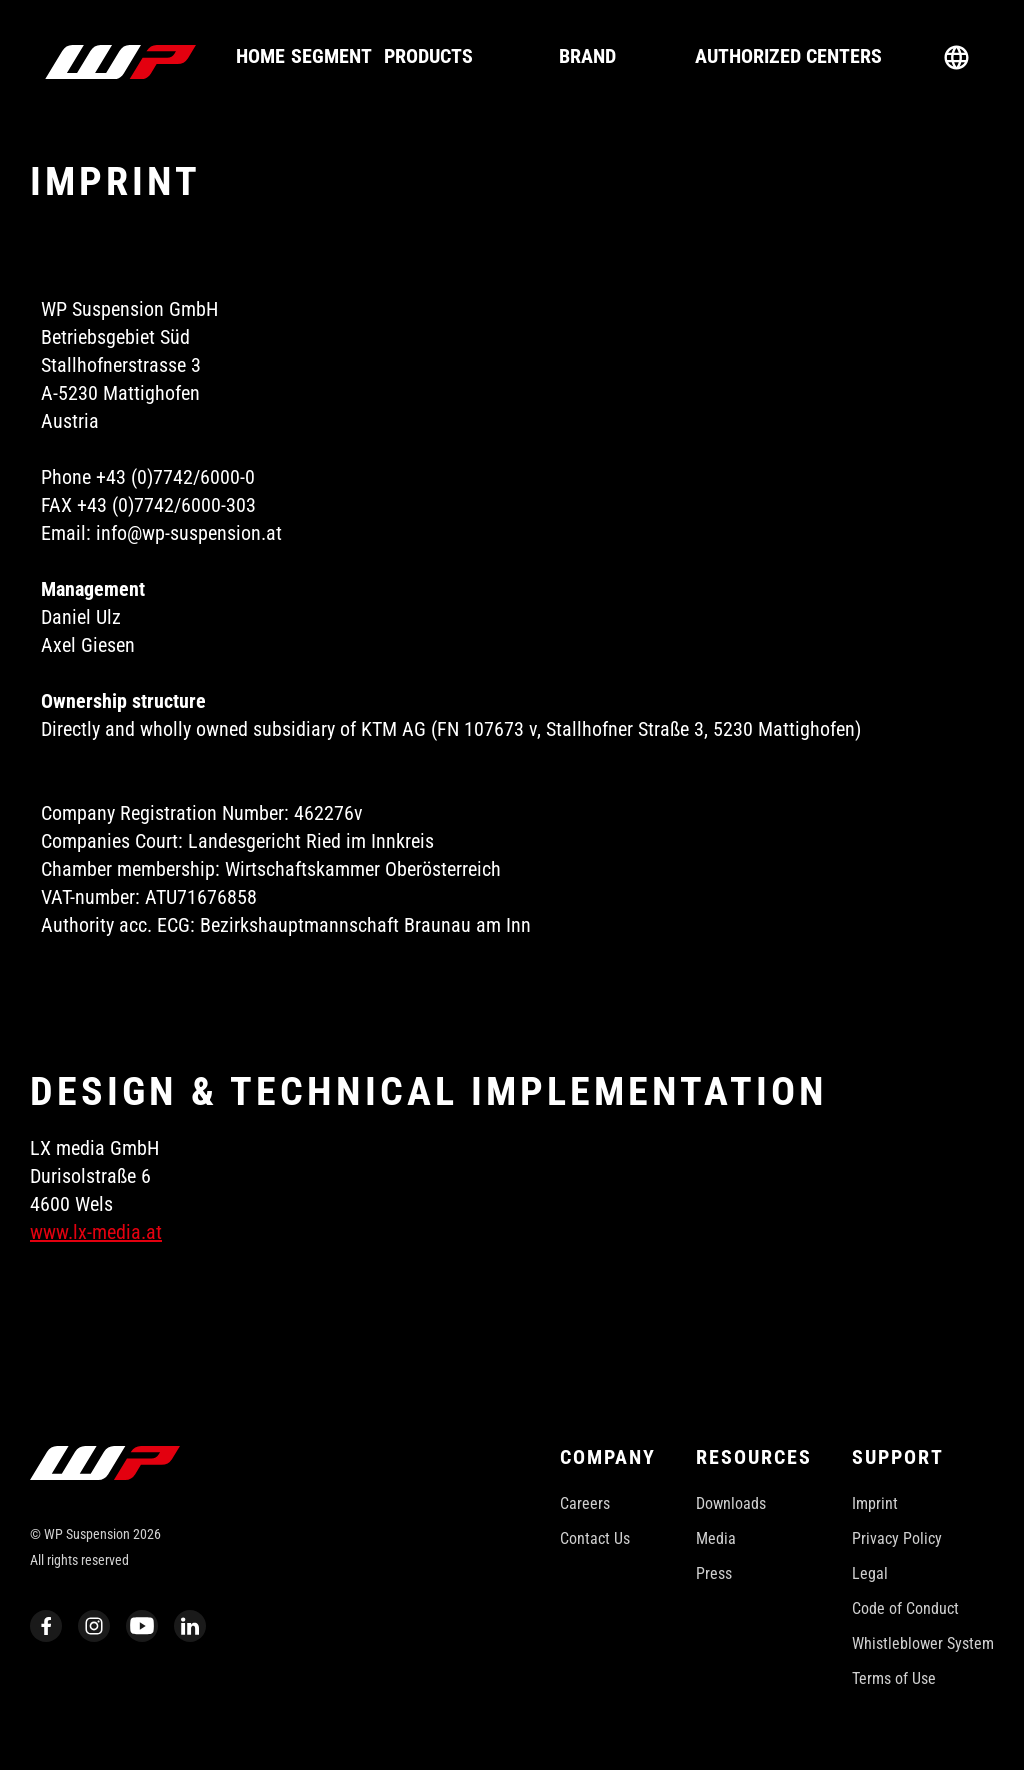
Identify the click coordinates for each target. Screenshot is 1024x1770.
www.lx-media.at (96, 1232)
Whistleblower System (923, 1643)
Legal (870, 1573)
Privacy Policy (897, 1538)
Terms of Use (894, 1678)
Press (714, 1573)
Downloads (731, 1503)
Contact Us (595, 1538)
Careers (585, 1503)
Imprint (875, 1503)
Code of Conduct (905, 1608)
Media (716, 1538)
